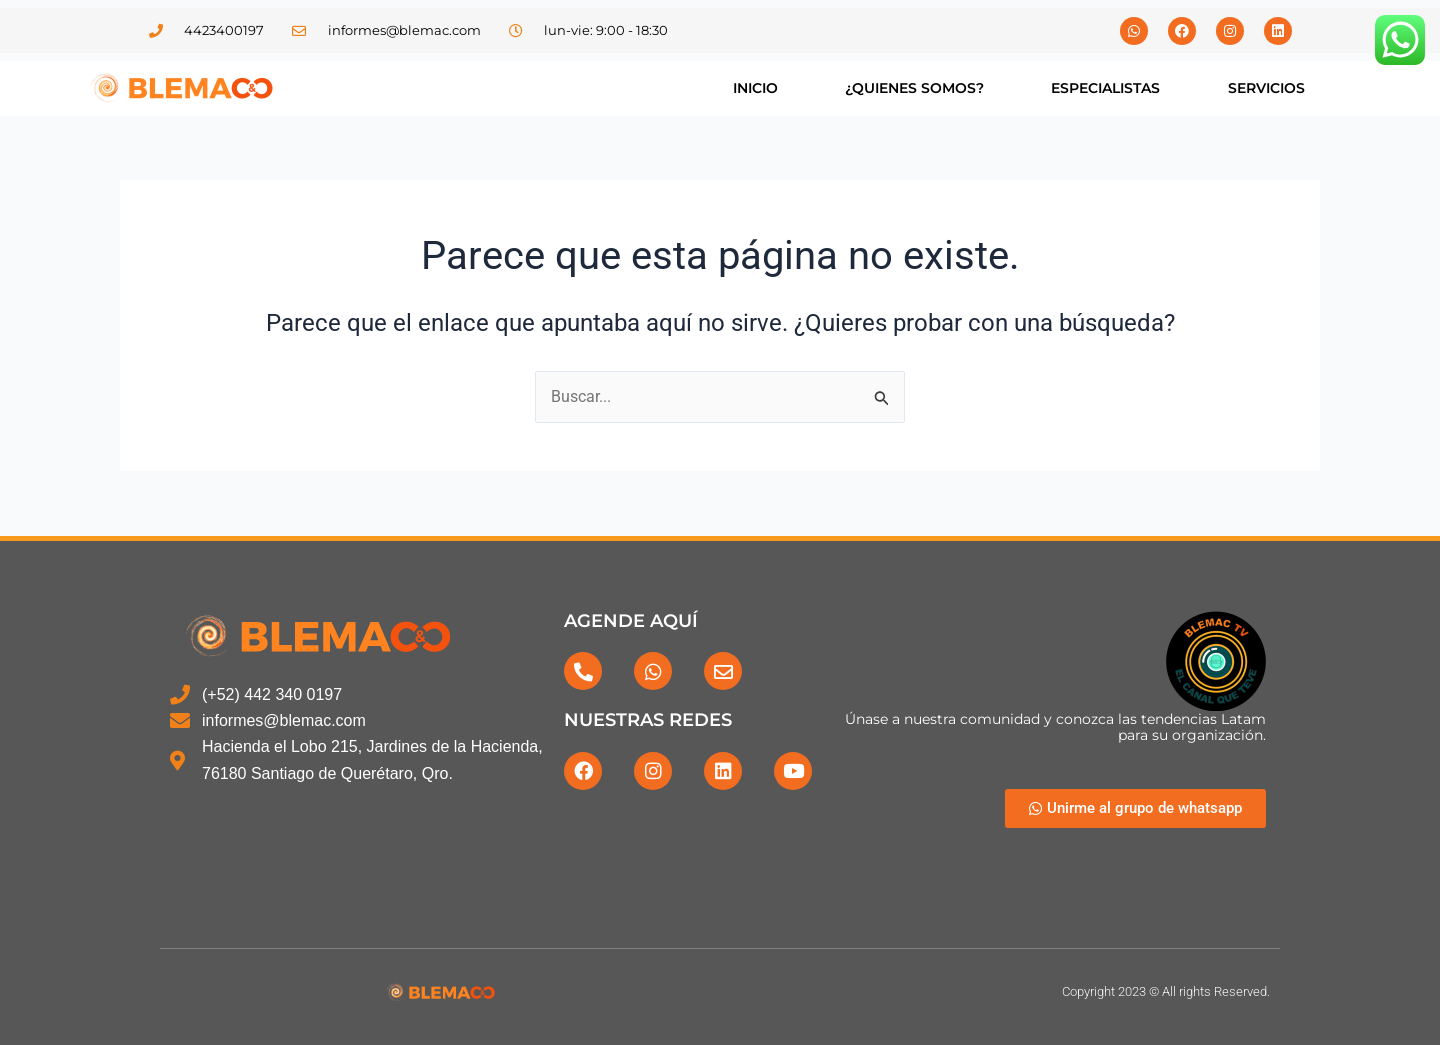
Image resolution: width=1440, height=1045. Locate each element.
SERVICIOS (1266, 88)
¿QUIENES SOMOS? (914, 88)
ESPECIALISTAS (1105, 88)
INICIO (755, 88)
